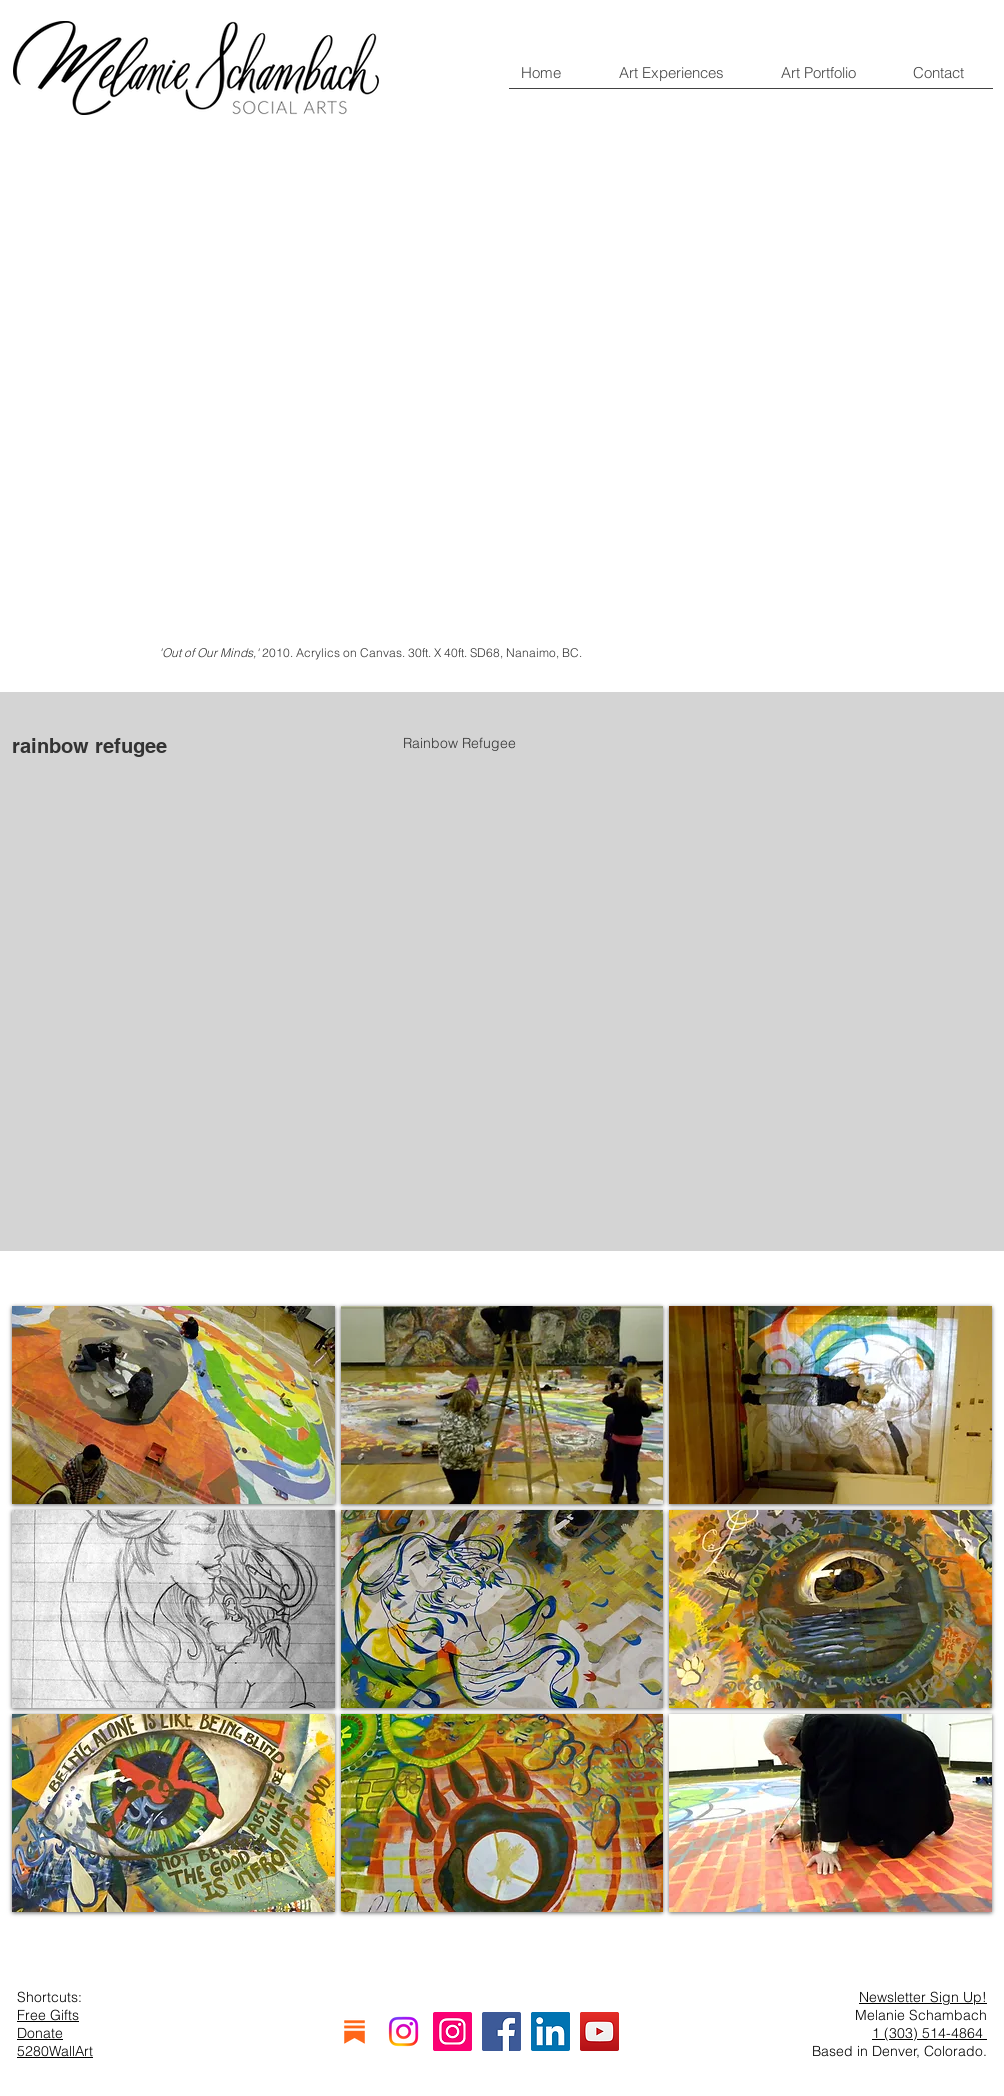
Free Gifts (48, 2015)
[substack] (354, 2031)
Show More (502, 1950)
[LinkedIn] (550, 2031)
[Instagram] (403, 2031)
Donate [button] (40, 2033)
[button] (173, 1405)
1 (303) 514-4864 (929, 2033)
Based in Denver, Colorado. (899, 2051)
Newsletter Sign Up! (923, 1997)
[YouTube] (599, 2031)
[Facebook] (501, 2031)
